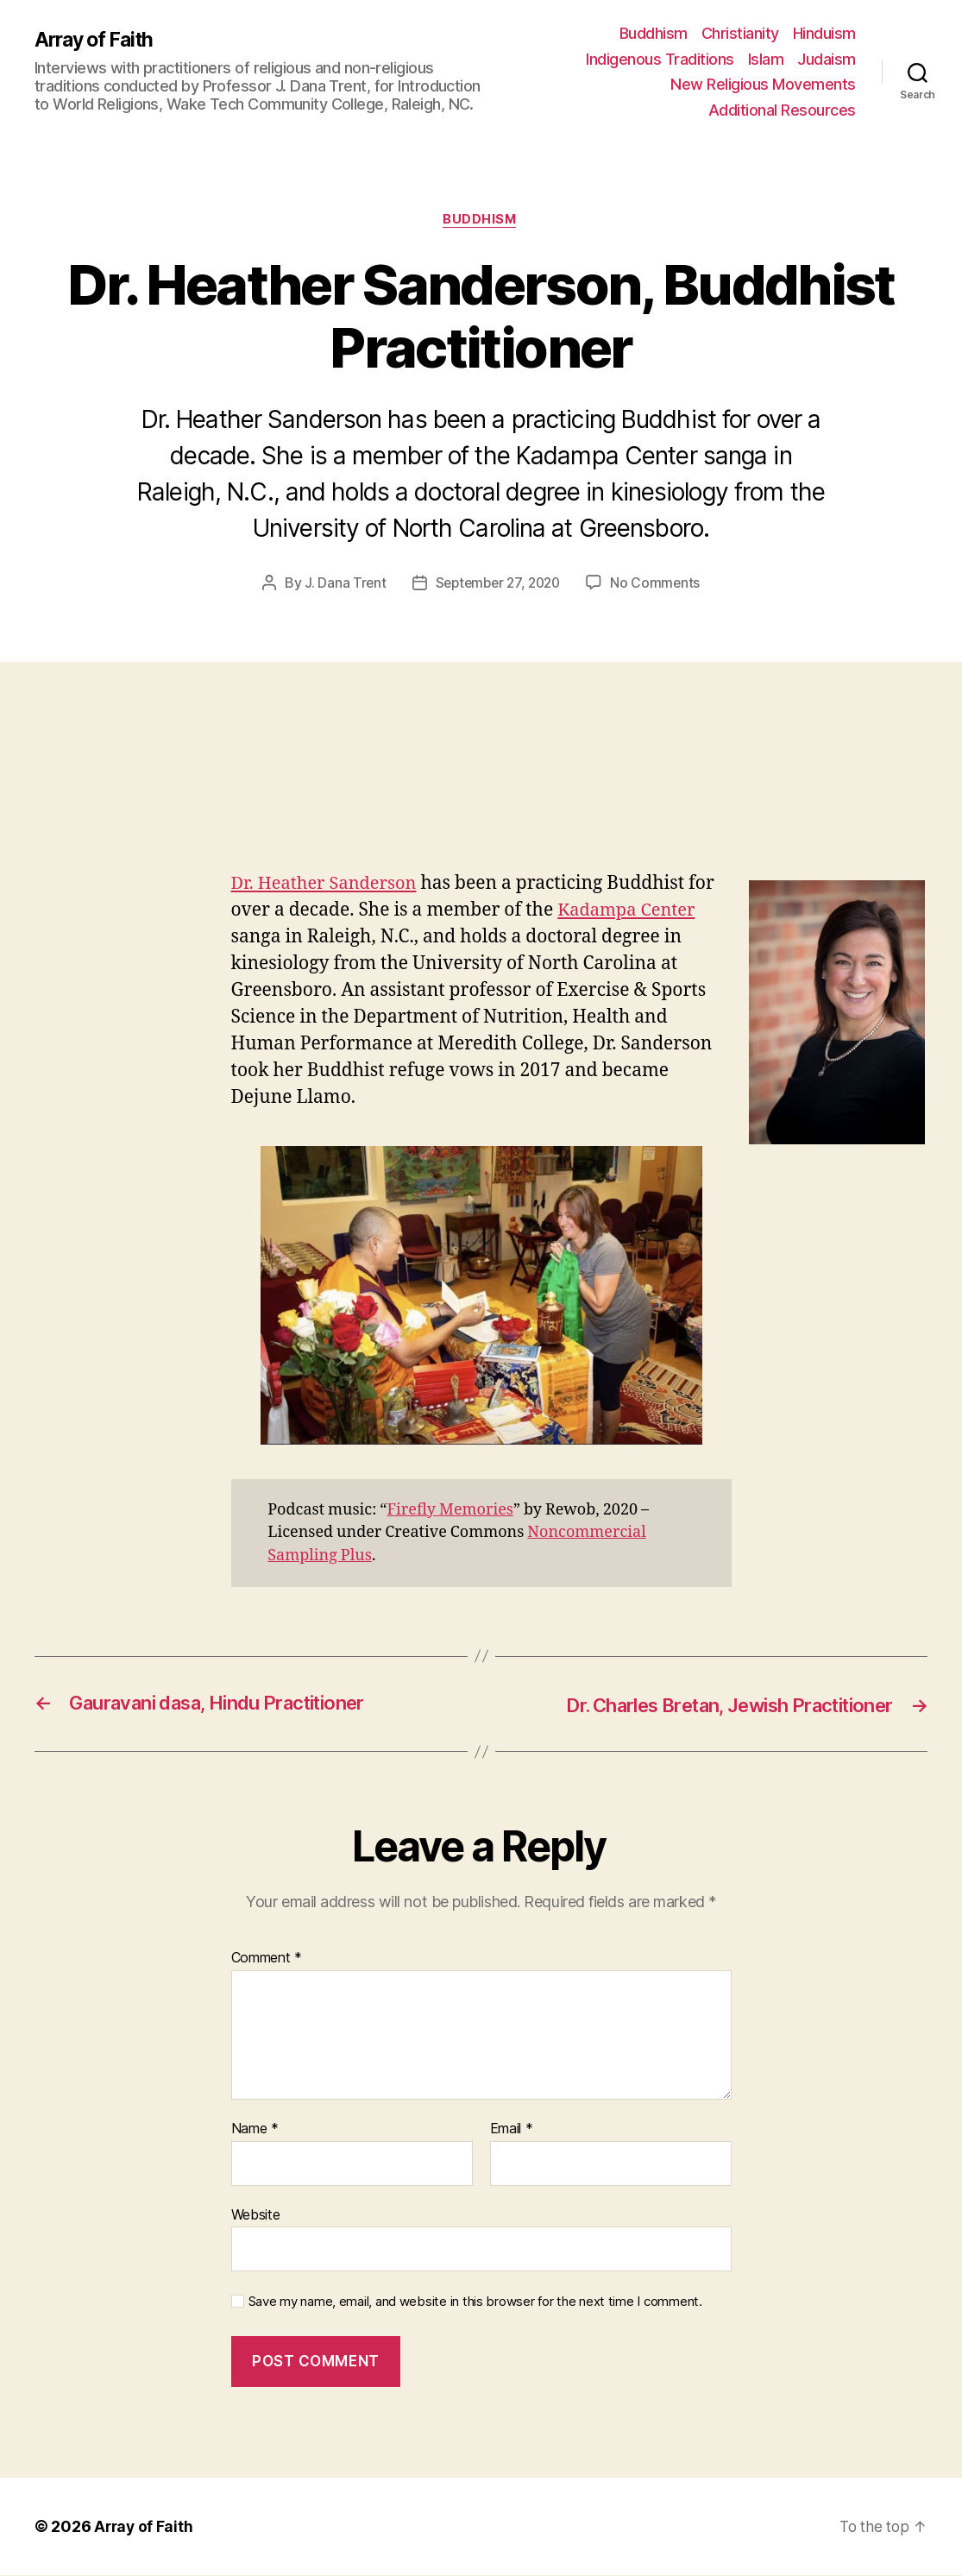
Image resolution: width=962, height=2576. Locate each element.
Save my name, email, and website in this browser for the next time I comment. (475, 2302)
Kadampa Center (629, 911)
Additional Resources (782, 110)
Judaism (826, 59)
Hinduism (824, 33)
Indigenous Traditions (660, 59)
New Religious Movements (763, 84)
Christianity (740, 33)
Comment (267, 1960)
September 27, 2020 (497, 584)
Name (255, 2130)
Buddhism (653, 33)
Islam (766, 59)
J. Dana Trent (340, 584)
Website (255, 2215)
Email (511, 2130)
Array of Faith (97, 40)
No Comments (659, 584)
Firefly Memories (449, 1511)
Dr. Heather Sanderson (328, 885)
